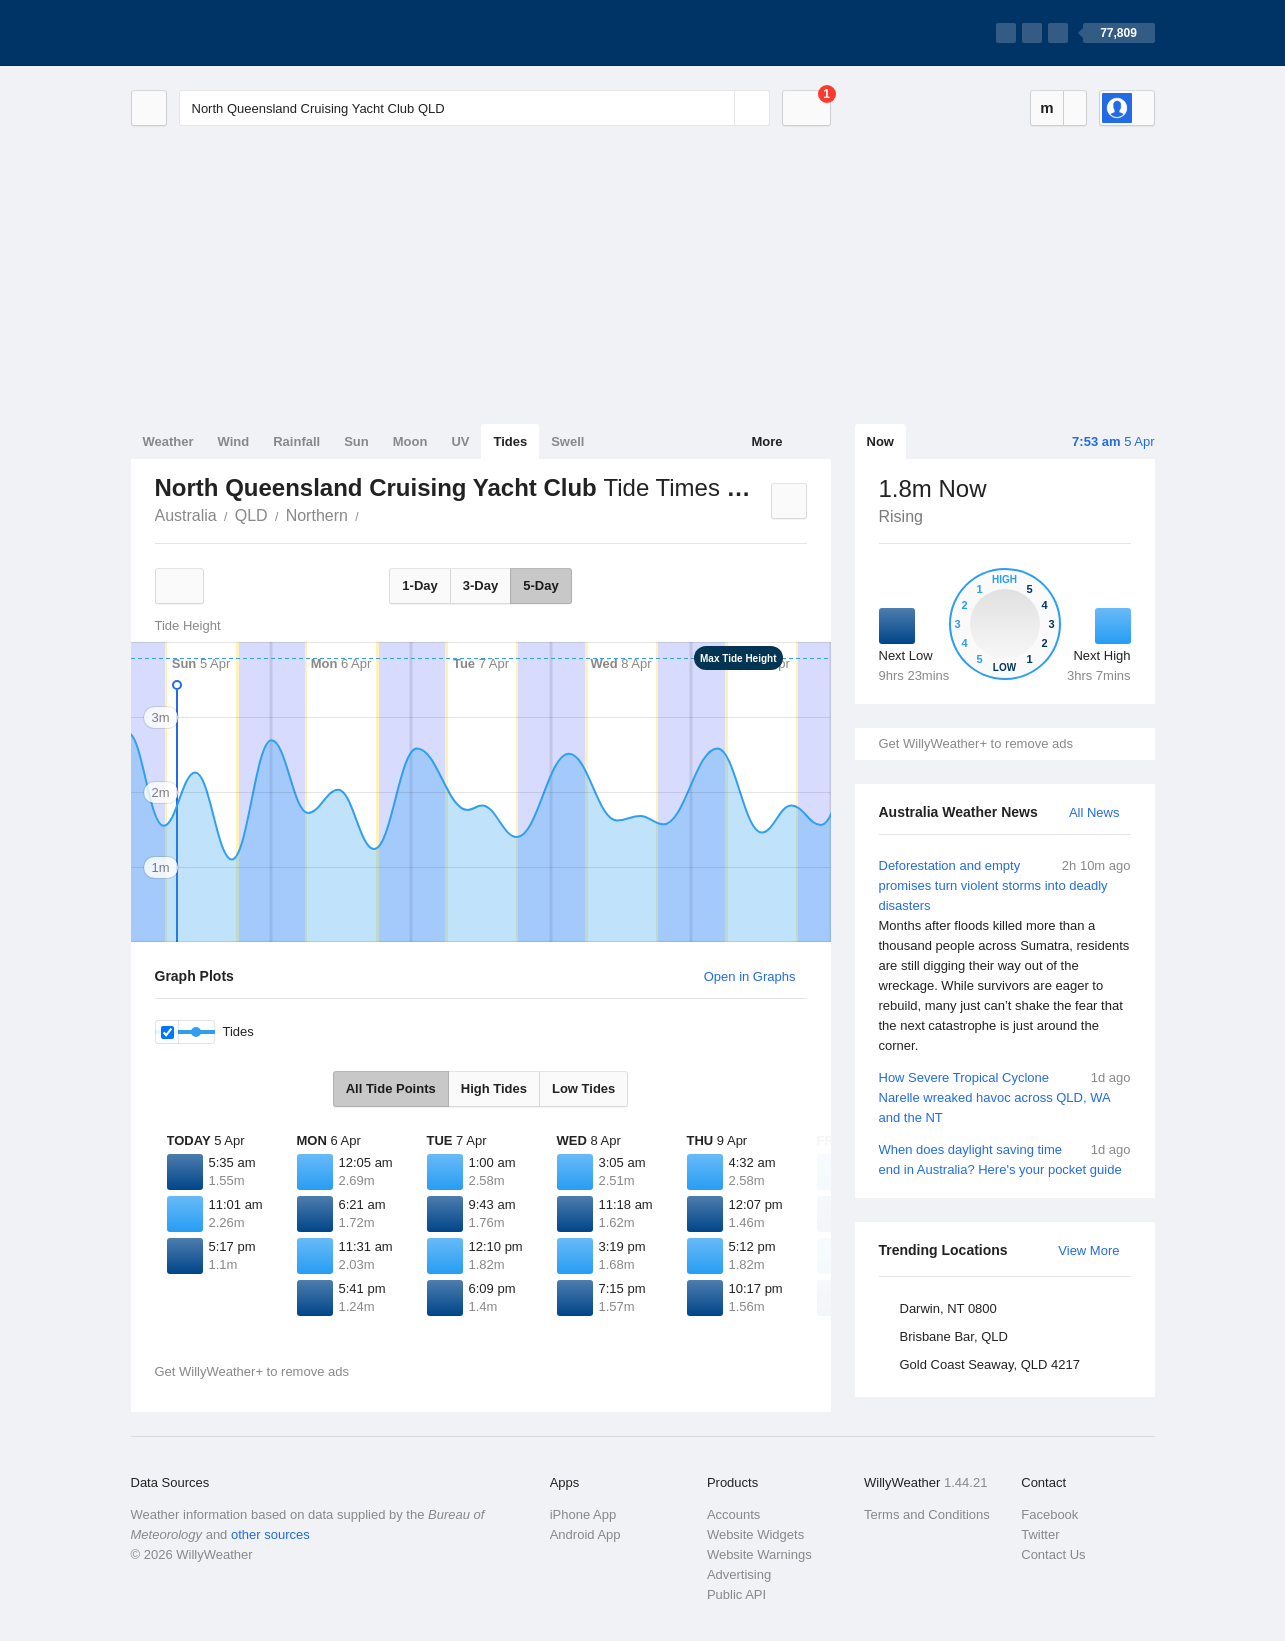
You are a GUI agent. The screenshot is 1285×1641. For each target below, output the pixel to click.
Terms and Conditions (927, 1514)
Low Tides (583, 1088)
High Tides (494, 1088)
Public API (736, 1594)
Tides (510, 441)
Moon (410, 441)
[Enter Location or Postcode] (474, 108)
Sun (356, 441)
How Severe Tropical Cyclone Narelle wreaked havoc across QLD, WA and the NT (1005, 1096)
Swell (567, 441)
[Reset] (717, 108)
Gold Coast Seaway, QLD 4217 (990, 1364)
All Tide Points (391, 1088)
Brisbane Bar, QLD (954, 1336)
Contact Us (1053, 1554)
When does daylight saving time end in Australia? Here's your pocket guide (1005, 1158)
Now (880, 441)
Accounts (733, 1514)
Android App (585, 1534)
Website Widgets (755, 1534)
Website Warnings (759, 1554)
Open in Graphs (750, 976)
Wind (234, 441)
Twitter (1040, 1534)
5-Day (540, 585)
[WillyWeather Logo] (225, 33)
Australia (186, 515)
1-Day (419, 585)
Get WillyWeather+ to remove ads (976, 743)
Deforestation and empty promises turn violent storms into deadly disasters (1005, 956)
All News (1094, 812)
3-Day (480, 585)
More (766, 441)
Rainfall (296, 441)
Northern (317, 515)
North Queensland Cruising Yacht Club (370, 514)
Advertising (739, 1574)
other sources (270, 1534)
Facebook (1049, 1514)
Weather (168, 441)
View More (1088, 1250)
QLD (251, 515)
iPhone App (583, 1514)
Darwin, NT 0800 (948, 1308)
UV (460, 441)
